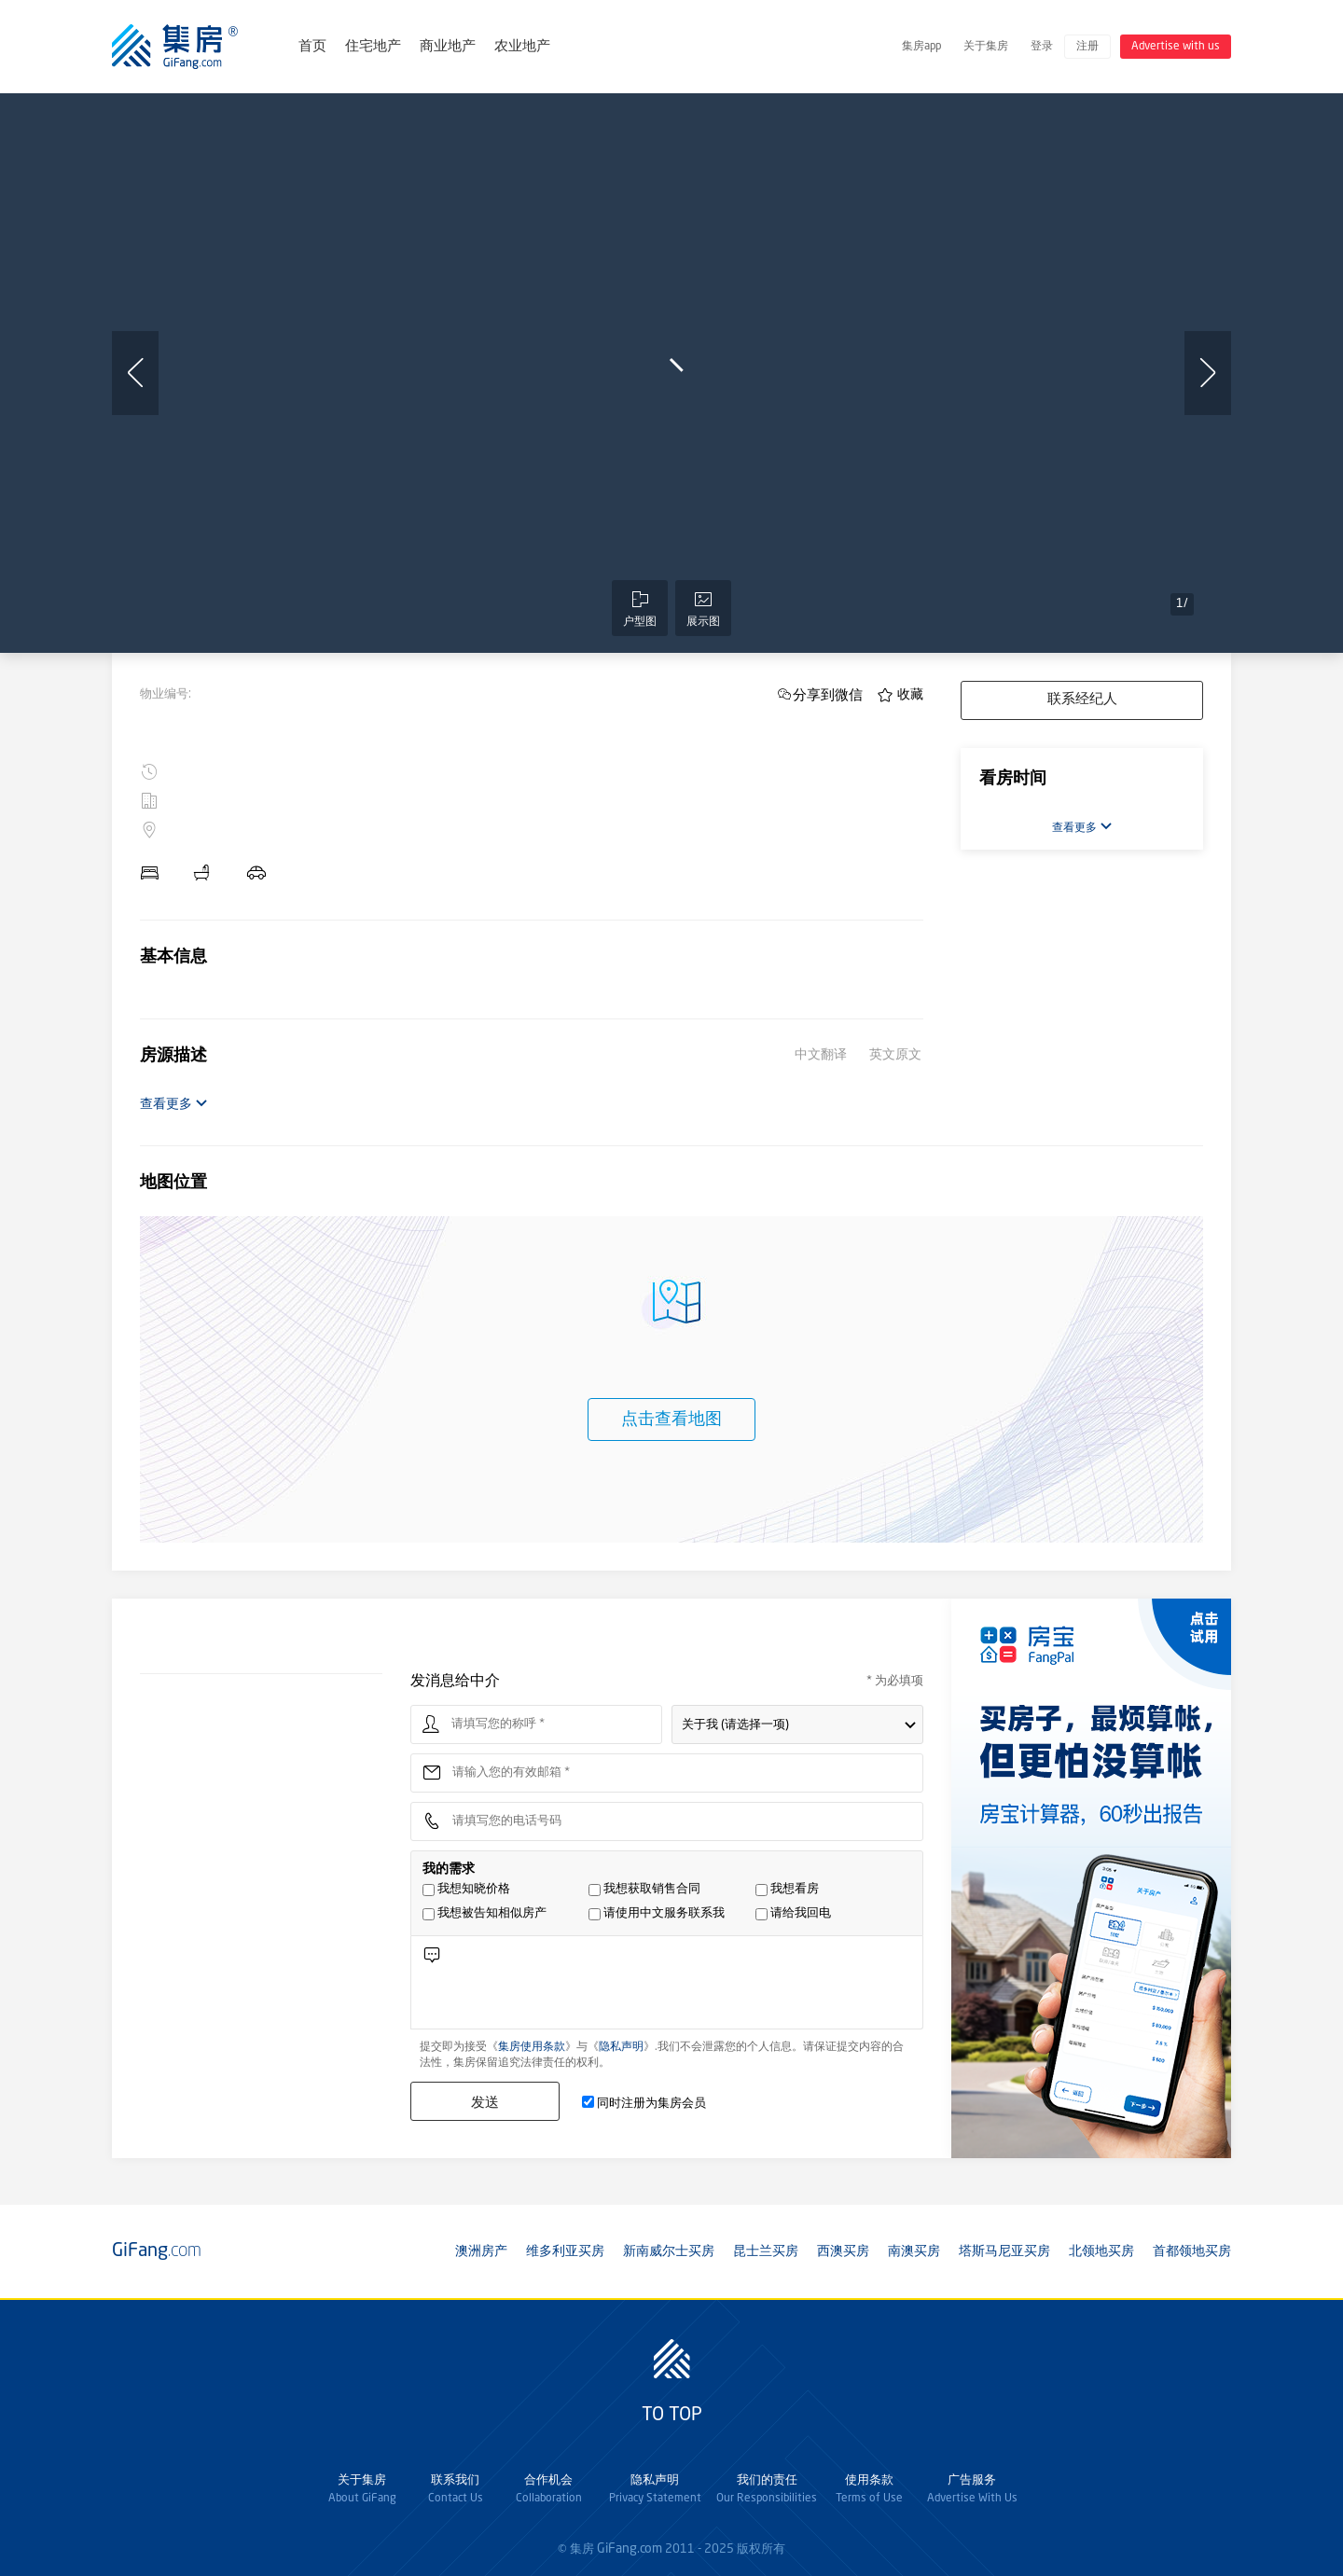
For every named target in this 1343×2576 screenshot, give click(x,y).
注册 (1087, 46)
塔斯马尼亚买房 (1004, 2251)
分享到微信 (828, 694)
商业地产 (448, 47)
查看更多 (174, 1104)
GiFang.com (629, 2548)
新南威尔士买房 (668, 2251)
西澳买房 (843, 2251)
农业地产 (522, 47)
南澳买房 (914, 2251)
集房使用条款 (531, 2047)
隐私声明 (621, 2047)
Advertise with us (1175, 46)
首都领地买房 (1192, 2251)
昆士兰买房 (765, 2251)
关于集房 (985, 46)
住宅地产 (373, 47)
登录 (1042, 46)
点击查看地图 (671, 1419)
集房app (921, 46)
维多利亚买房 (565, 2251)
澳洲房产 (481, 2251)
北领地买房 (1101, 2251)
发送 (485, 2102)
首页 (312, 47)
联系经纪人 (1082, 700)
